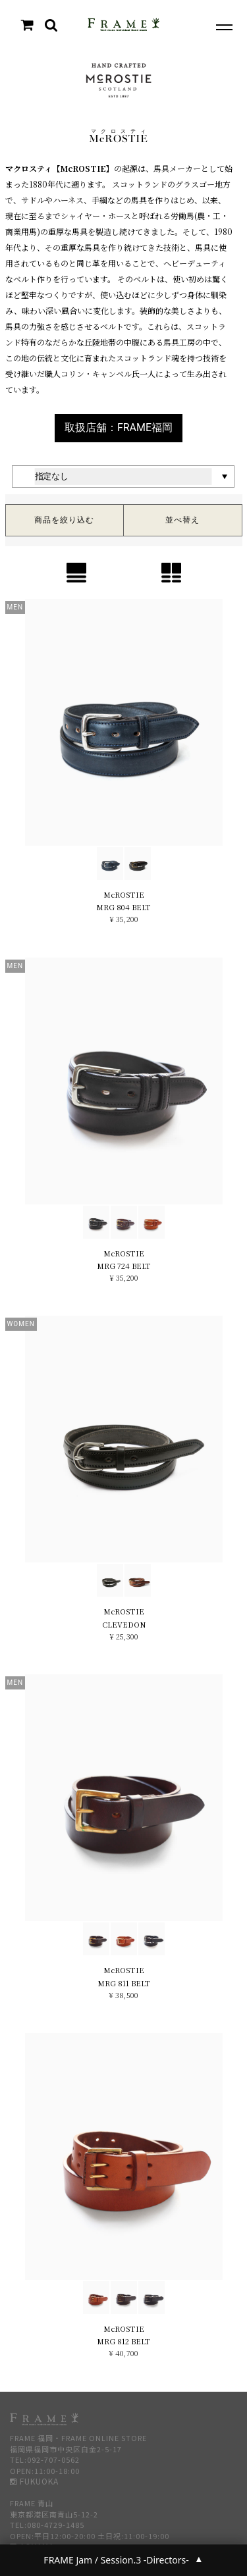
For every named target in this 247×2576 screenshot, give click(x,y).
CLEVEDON (124, 1624)
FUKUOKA (34, 2480)
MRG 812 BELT (123, 2341)
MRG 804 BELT (123, 907)
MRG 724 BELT (124, 1265)
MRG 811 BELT (123, 1983)
